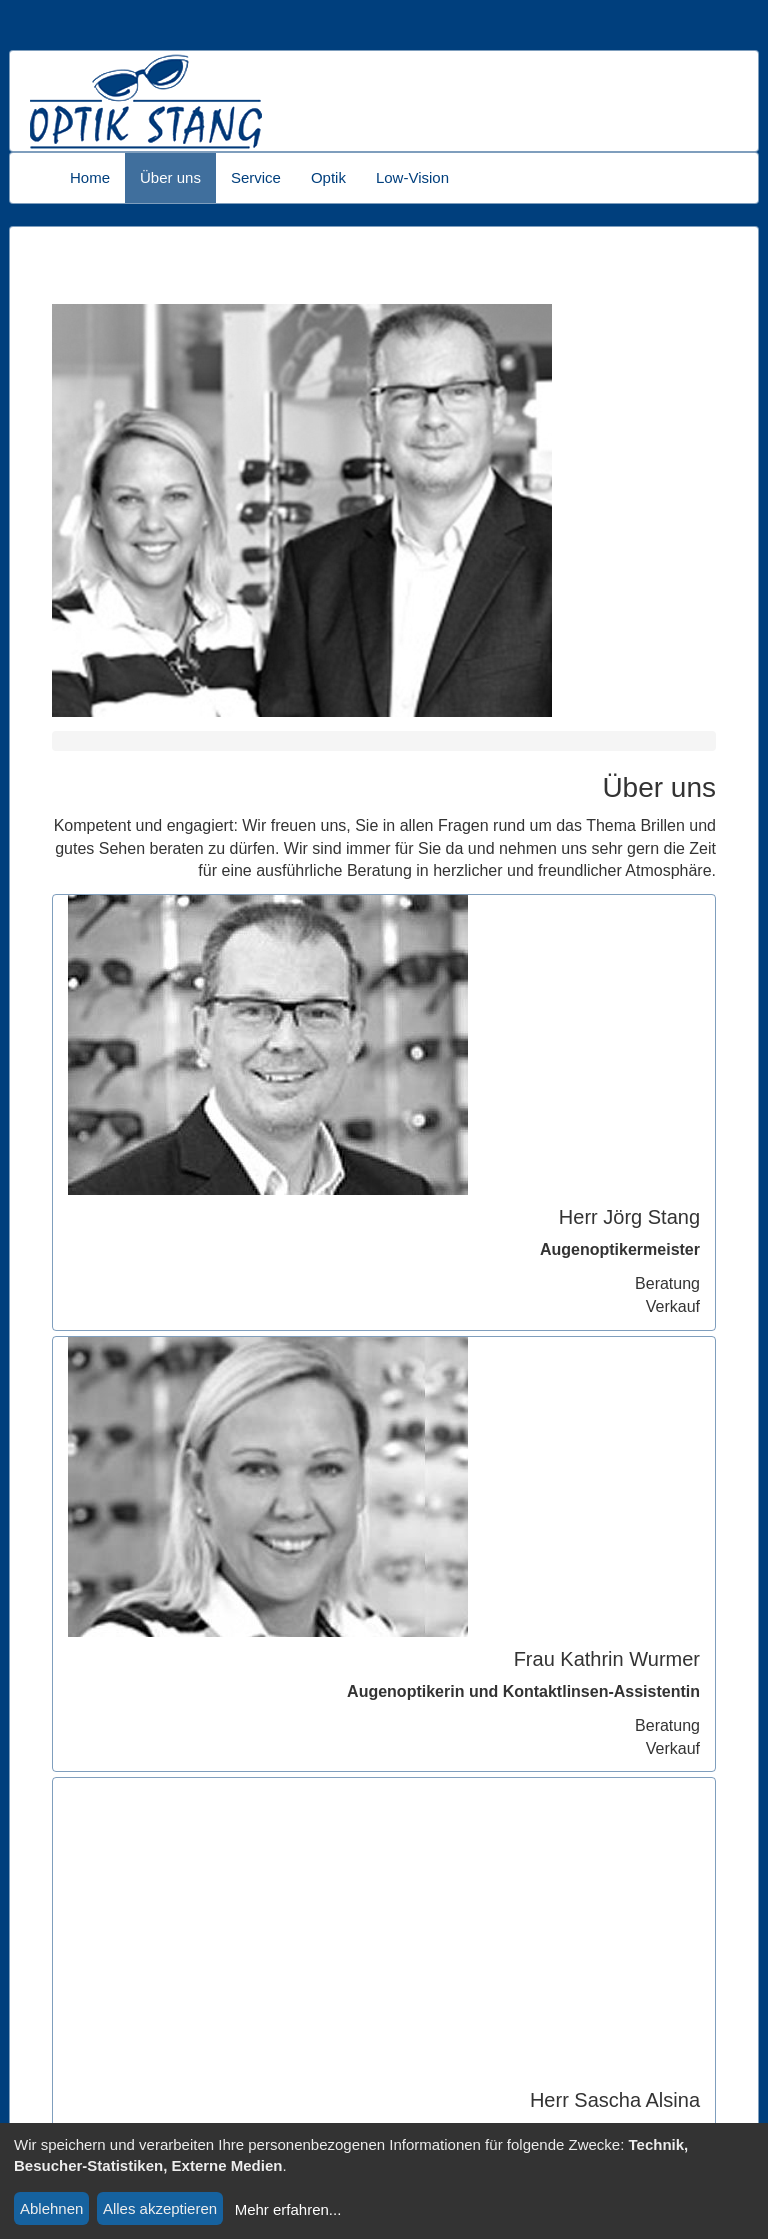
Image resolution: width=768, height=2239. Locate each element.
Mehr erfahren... (288, 2209)
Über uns (170, 177)
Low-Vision (412, 177)
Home (90, 177)
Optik (328, 177)
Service (256, 177)
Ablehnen (51, 2208)
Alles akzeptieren (160, 2208)
